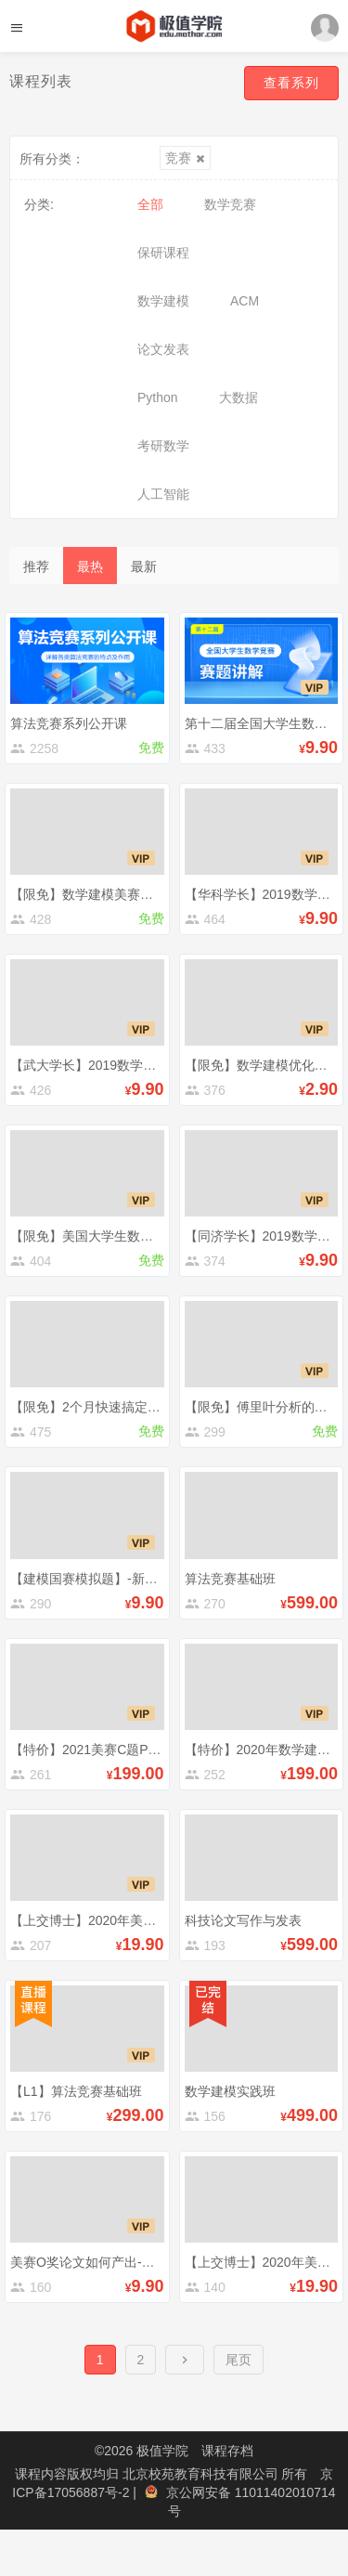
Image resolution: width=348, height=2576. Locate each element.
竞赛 (185, 157)
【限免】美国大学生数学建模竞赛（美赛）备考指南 (159, 1236)
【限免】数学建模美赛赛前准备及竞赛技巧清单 (146, 894)
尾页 (238, 2359)
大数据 (238, 397)
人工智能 (163, 494)
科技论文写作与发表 (243, 1920)
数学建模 (163, 300)
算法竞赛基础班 (230, 1578)
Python (157, 397)
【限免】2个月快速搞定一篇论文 (105, 1406)
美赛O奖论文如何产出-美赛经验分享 (115, 2262)
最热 (90, 566)
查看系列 (291, 82)
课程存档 (227, 2450)
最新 (144, 566)
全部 (150, 204)
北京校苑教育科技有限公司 (202, 2473)
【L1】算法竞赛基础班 (76, 2091)
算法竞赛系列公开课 (68, 723)
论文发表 (163, 349)
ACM (244, 300)
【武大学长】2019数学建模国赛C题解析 (126, 1065)
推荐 (36, 566)
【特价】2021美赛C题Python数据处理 (121, 1749)
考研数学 (163, 445)
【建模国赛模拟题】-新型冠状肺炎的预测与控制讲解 (162, 1578)
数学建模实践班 (230, 2091)
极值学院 (162, 2450)
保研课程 (163, 252)
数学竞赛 (230, 204)
